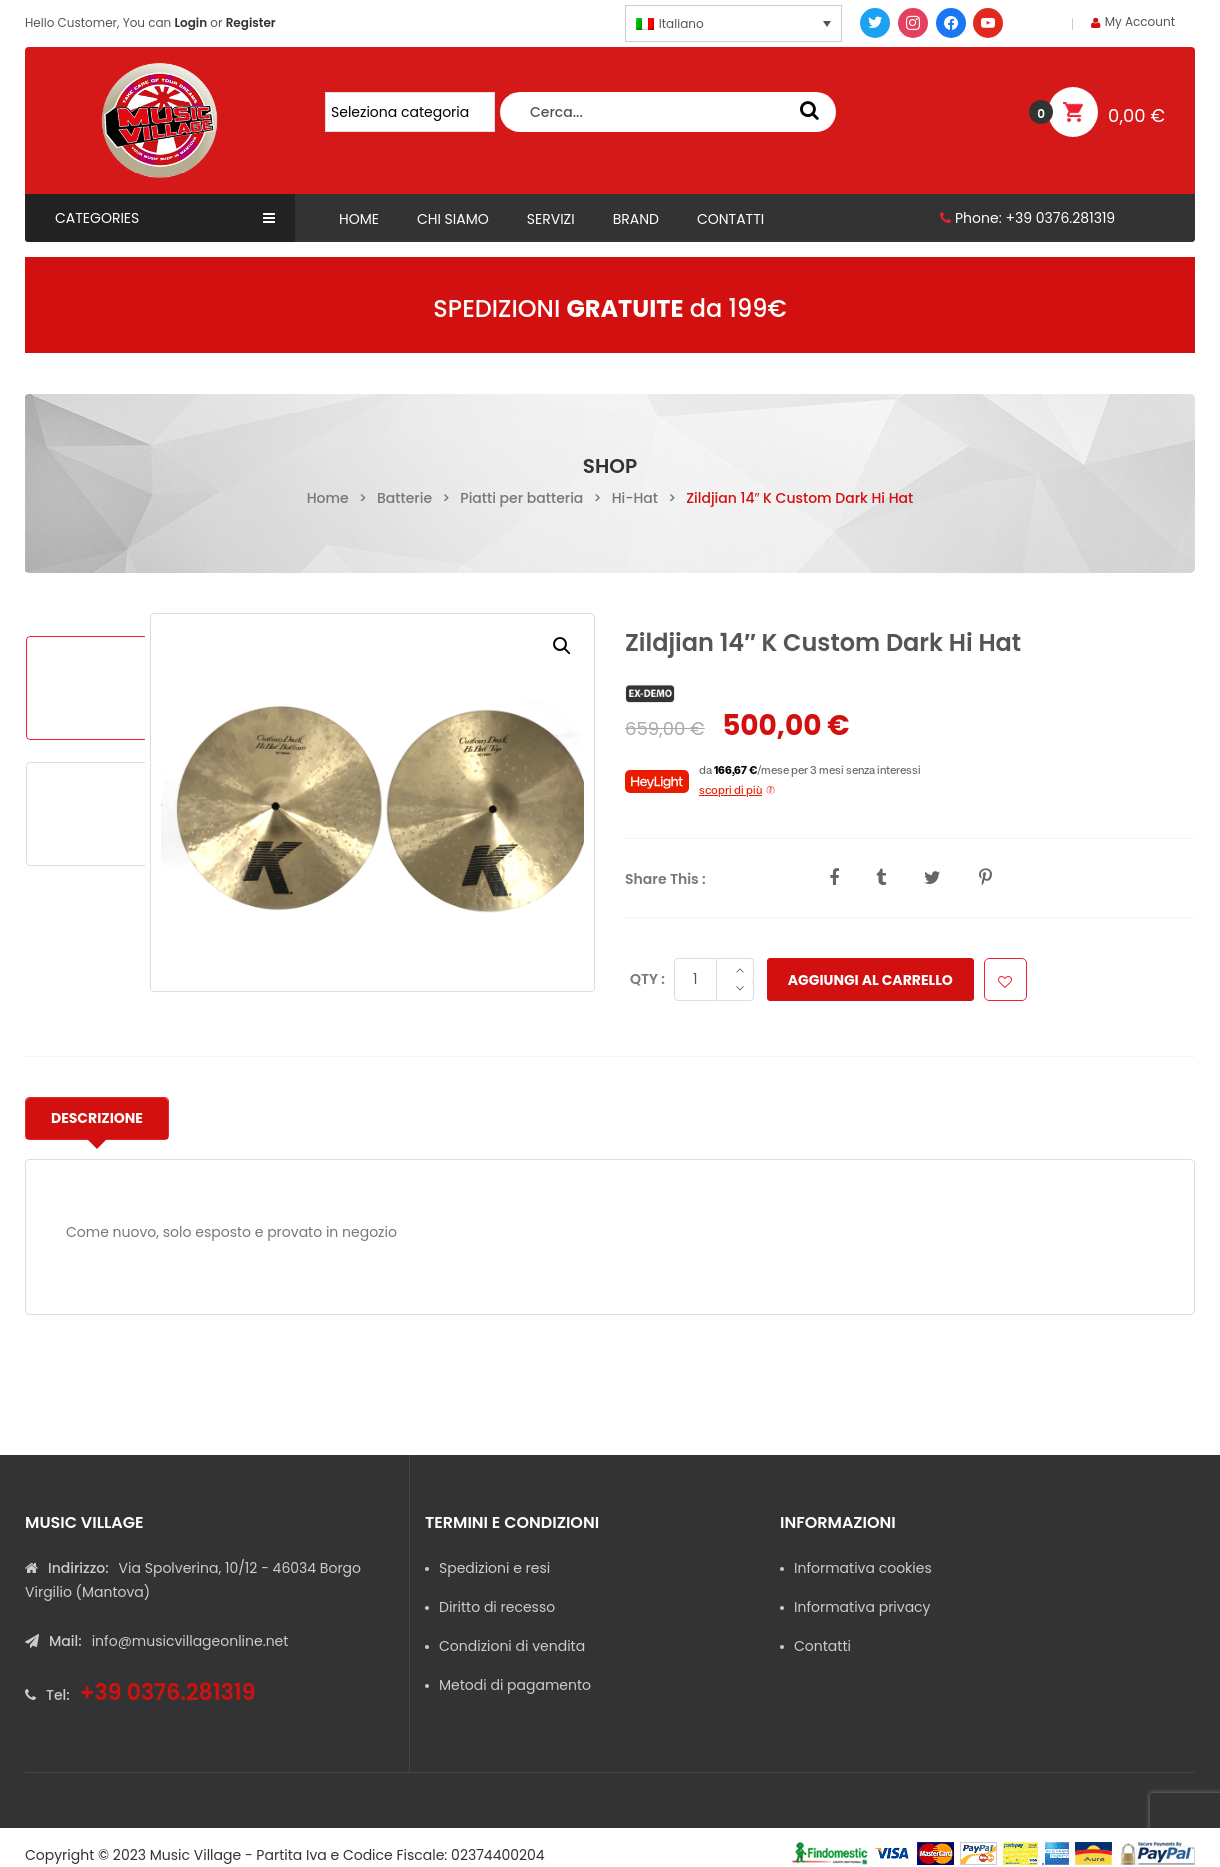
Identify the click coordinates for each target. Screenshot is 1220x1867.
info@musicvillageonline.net (190, 1641)
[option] (88, 688)
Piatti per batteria (521, 498)
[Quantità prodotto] (691, 979)
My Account (1140, 21)
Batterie (404, 498)
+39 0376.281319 (1060, 218)
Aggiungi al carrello (866, 980)
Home (328, 498)
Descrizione (97, 1118)
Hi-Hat (635, 498)
